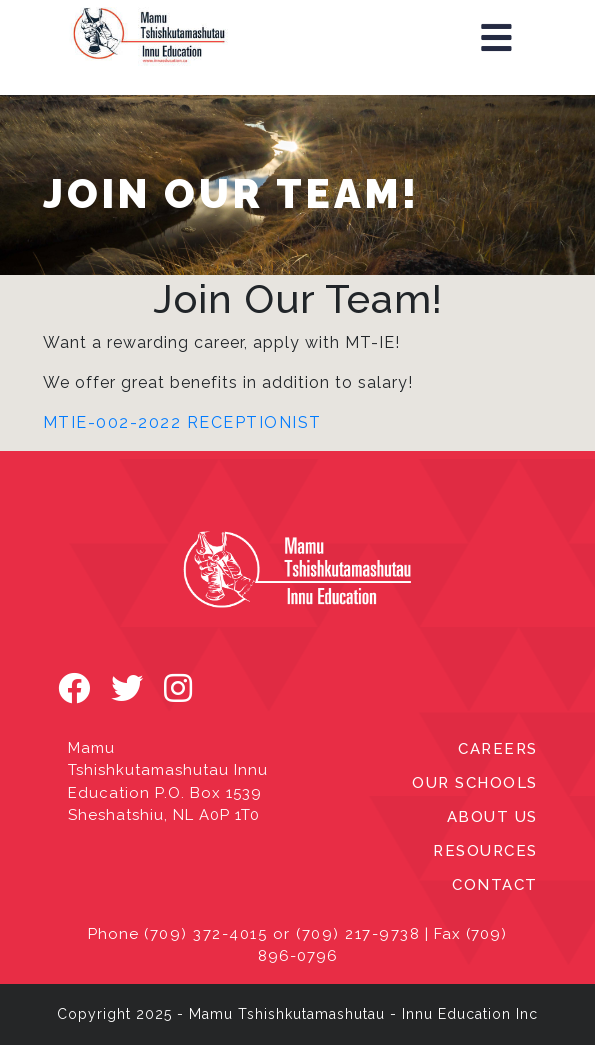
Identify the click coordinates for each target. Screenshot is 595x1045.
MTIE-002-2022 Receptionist (182, 422)
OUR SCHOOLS (475, 783)
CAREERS (498, 749)
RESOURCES (485, 851)
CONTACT (495, 885)
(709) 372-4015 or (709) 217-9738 (282, 934)
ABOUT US (492, 817)
